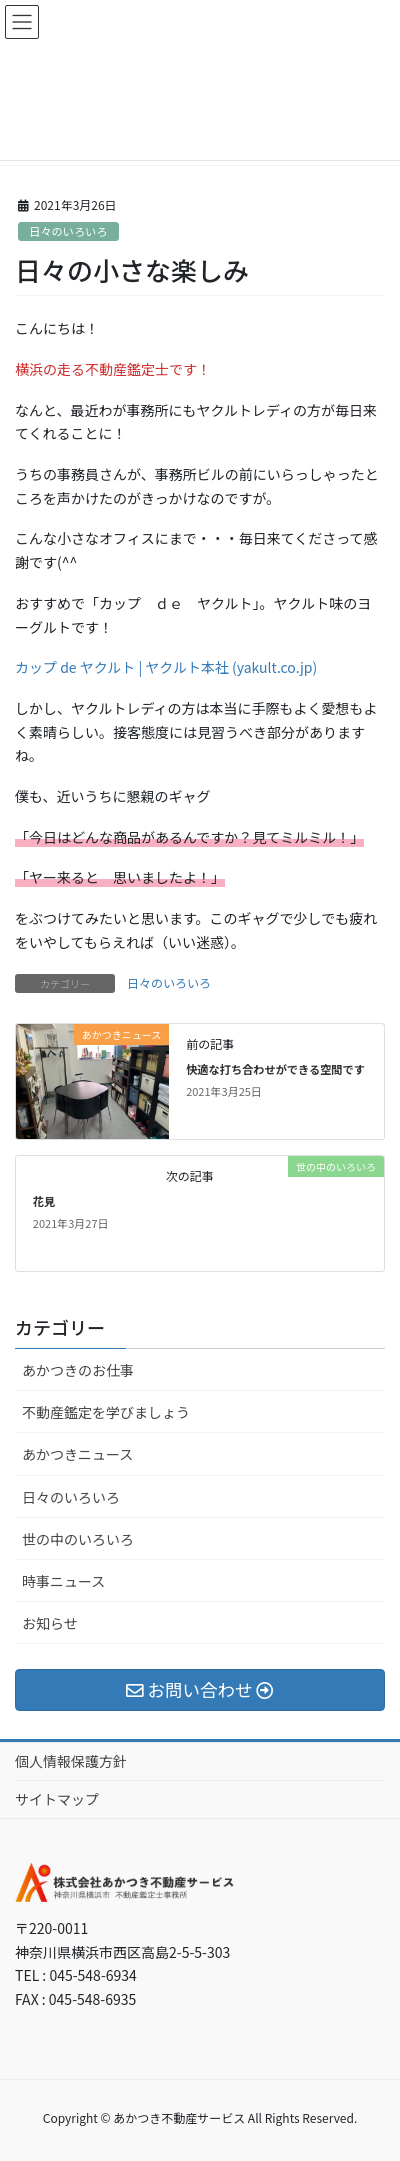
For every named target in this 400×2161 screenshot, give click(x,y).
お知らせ (50, 1623)
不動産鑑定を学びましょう (106, 1412)
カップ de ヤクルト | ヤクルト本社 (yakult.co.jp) (166, 667)
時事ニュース (63, 1581)
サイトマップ (57, 1799)
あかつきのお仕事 (78, 1370)
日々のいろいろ (68, 231)
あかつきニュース (77, 1454)
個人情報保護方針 (71, 1761)
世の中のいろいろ (78, 1539)
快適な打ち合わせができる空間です (275, 1069)
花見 (44, 1201)
